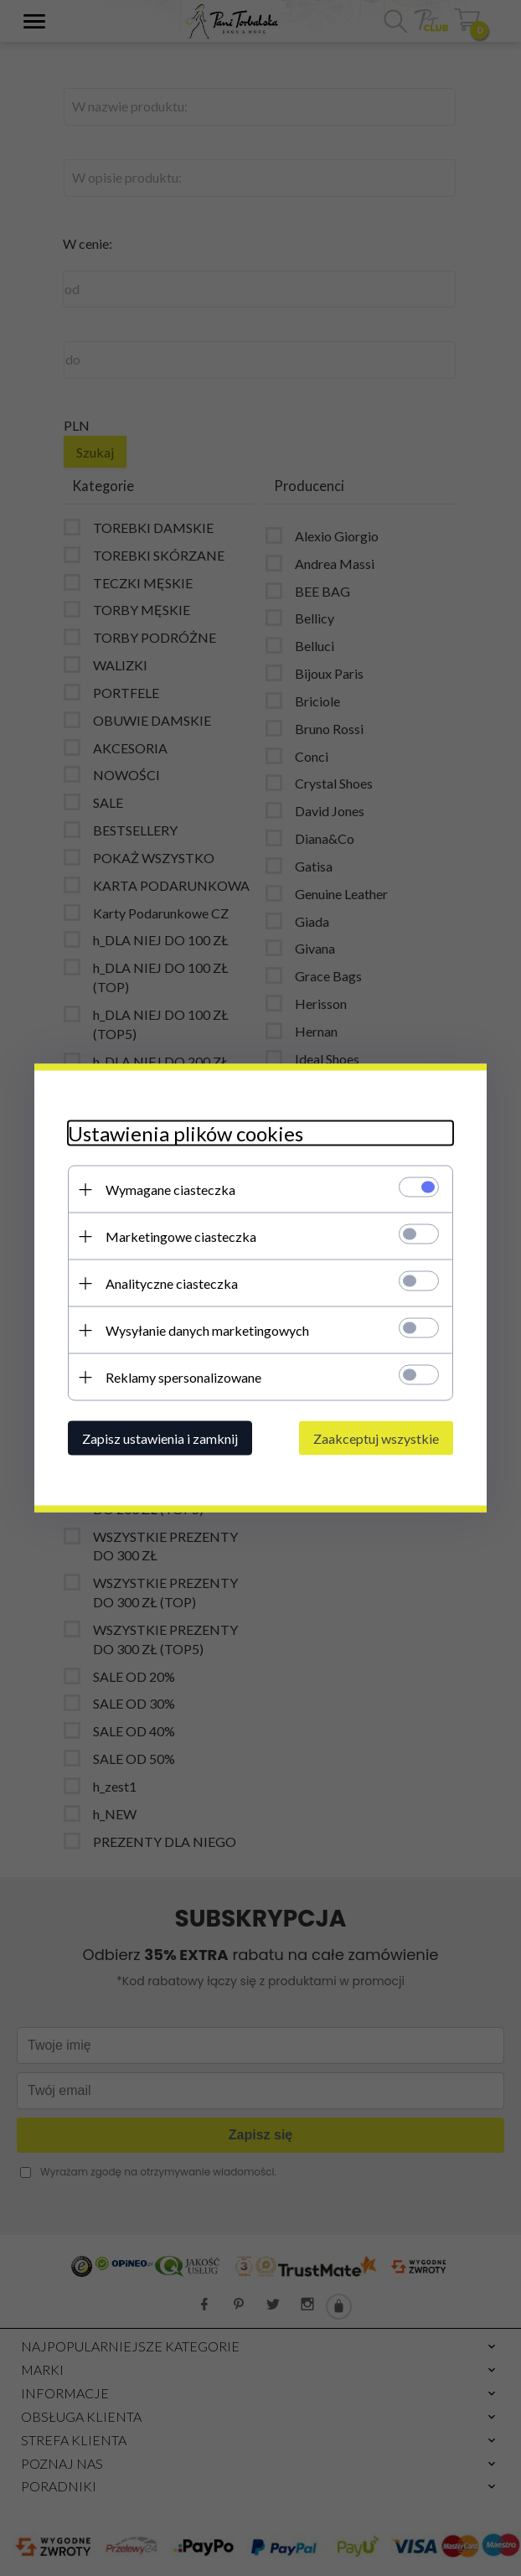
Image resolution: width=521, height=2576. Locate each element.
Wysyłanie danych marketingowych (207, 1330)
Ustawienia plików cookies (185, 1133)
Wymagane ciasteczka (170, 1189)
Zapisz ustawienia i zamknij (160, 1438)
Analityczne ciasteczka (172, 1283)
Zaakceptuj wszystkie (376, 1438)
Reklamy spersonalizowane (183, 1377)
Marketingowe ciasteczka (181, 1236)
